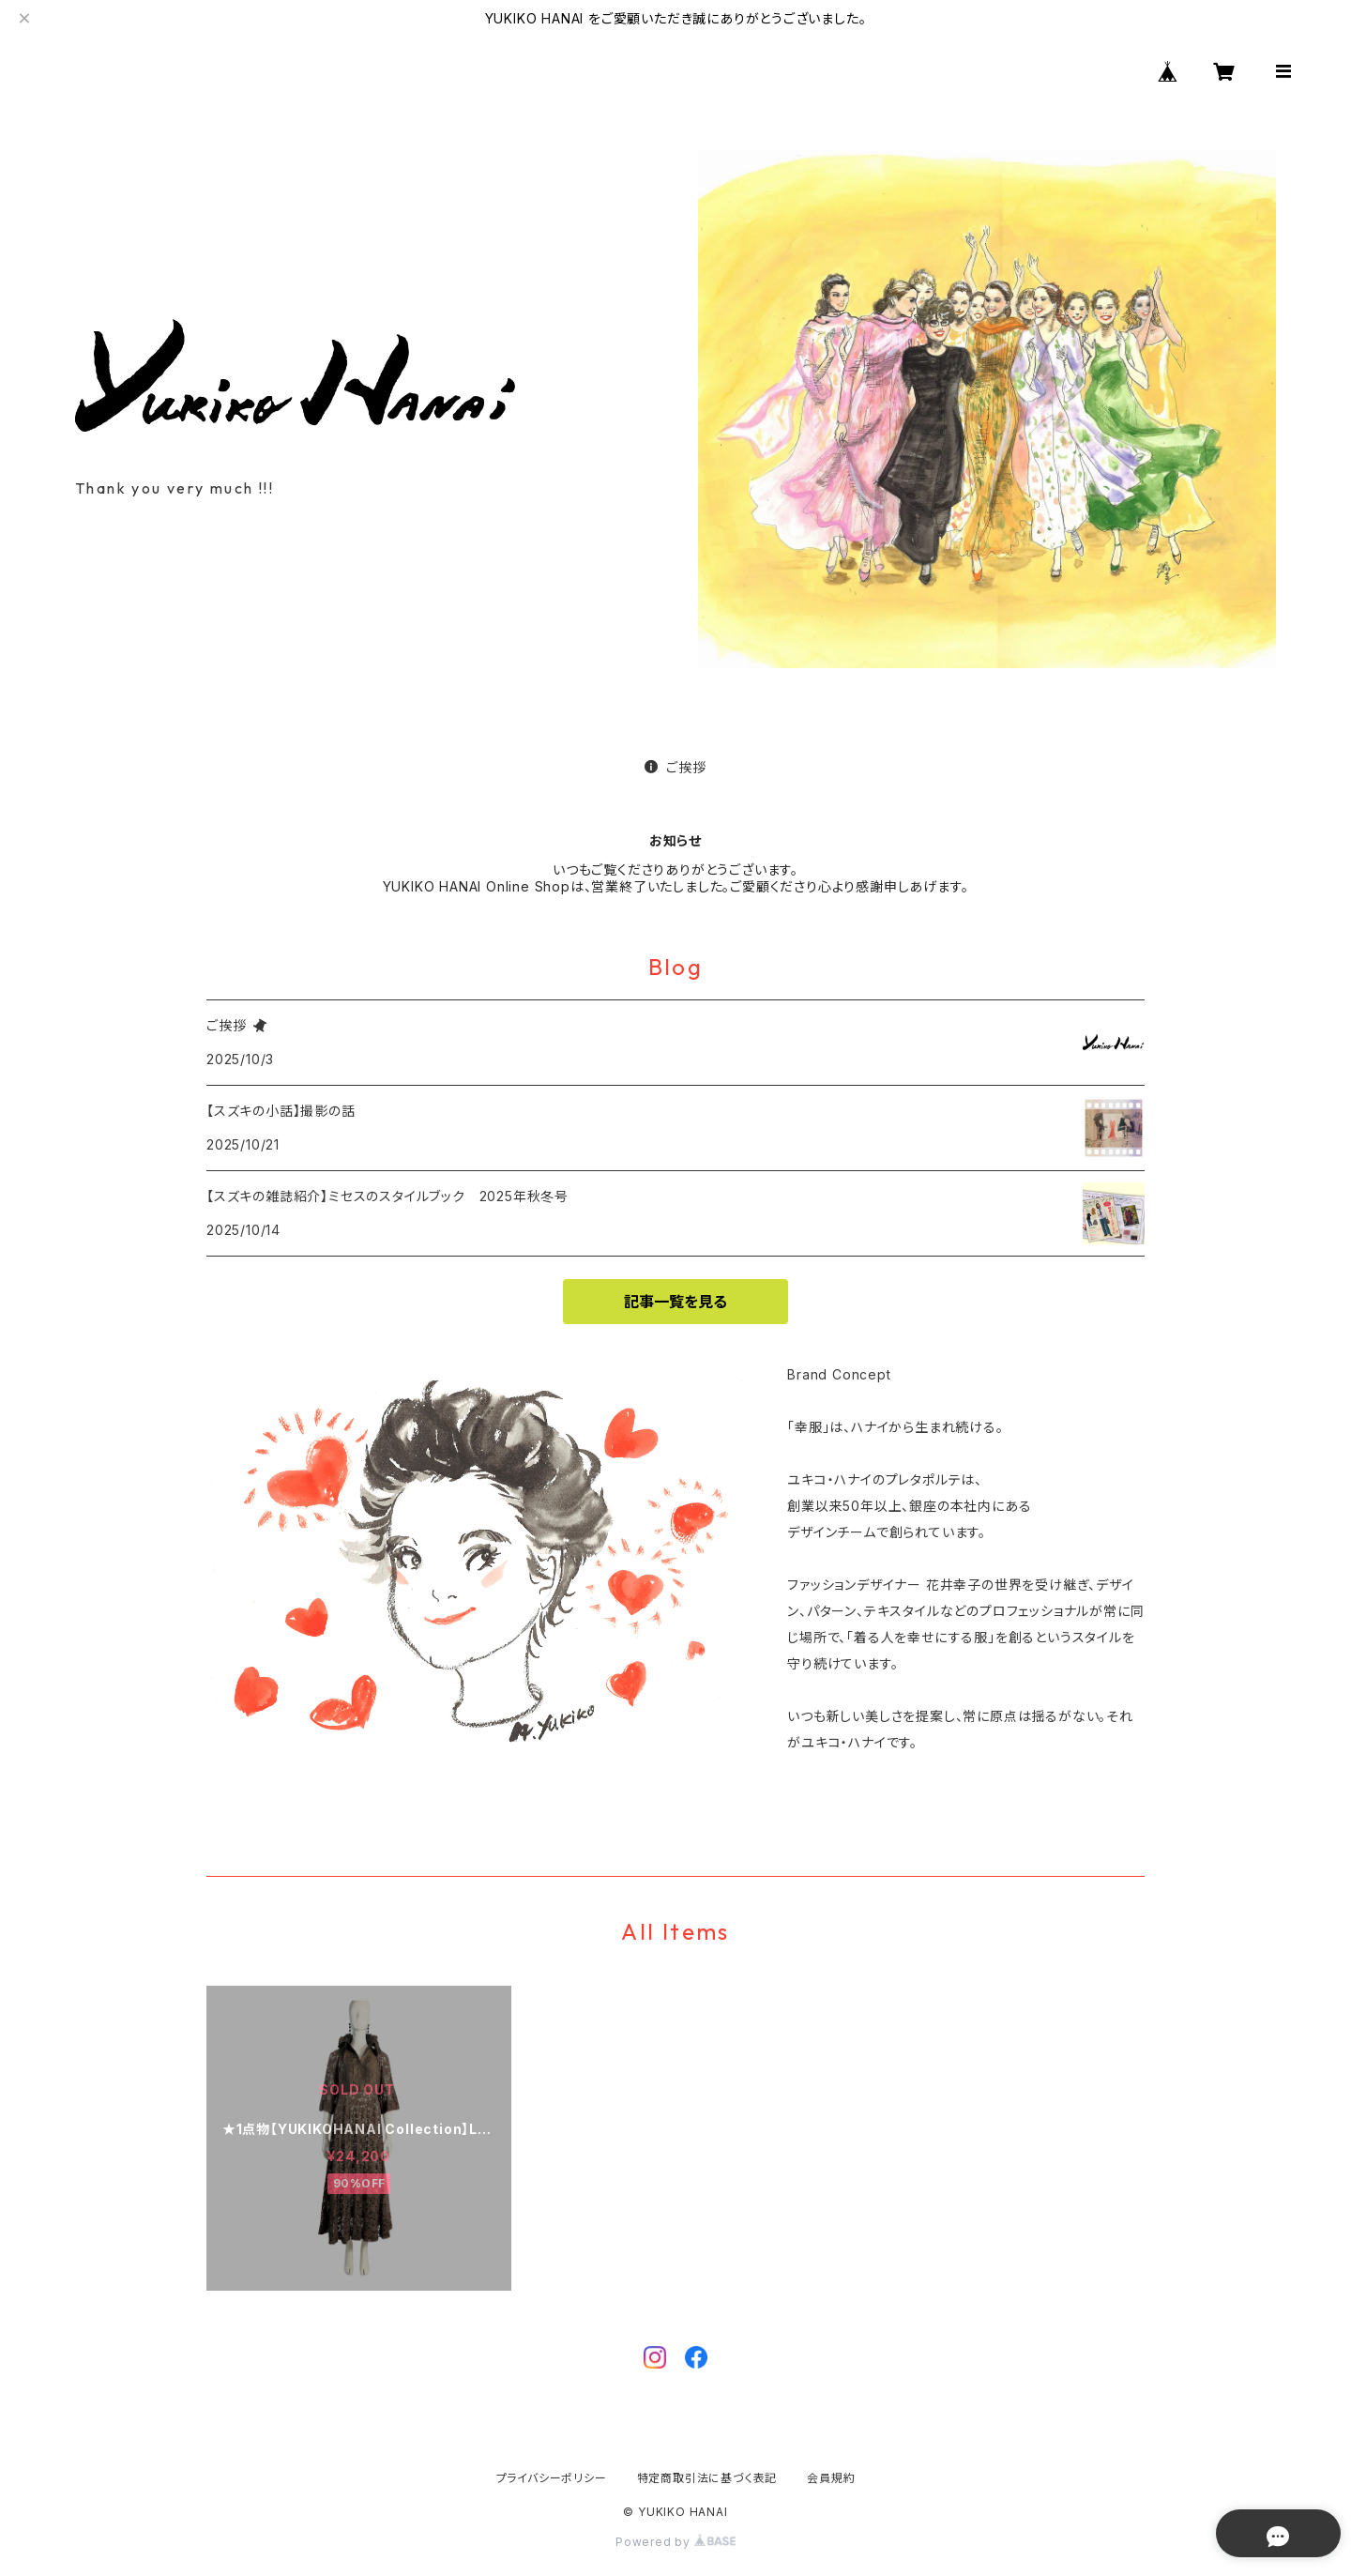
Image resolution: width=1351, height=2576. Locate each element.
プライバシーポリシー (551, 2478)
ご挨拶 (675, 767)
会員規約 (831, 2478)
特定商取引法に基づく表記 (707, 2478)
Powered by (675, 2542)
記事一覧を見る (675, 1301)
